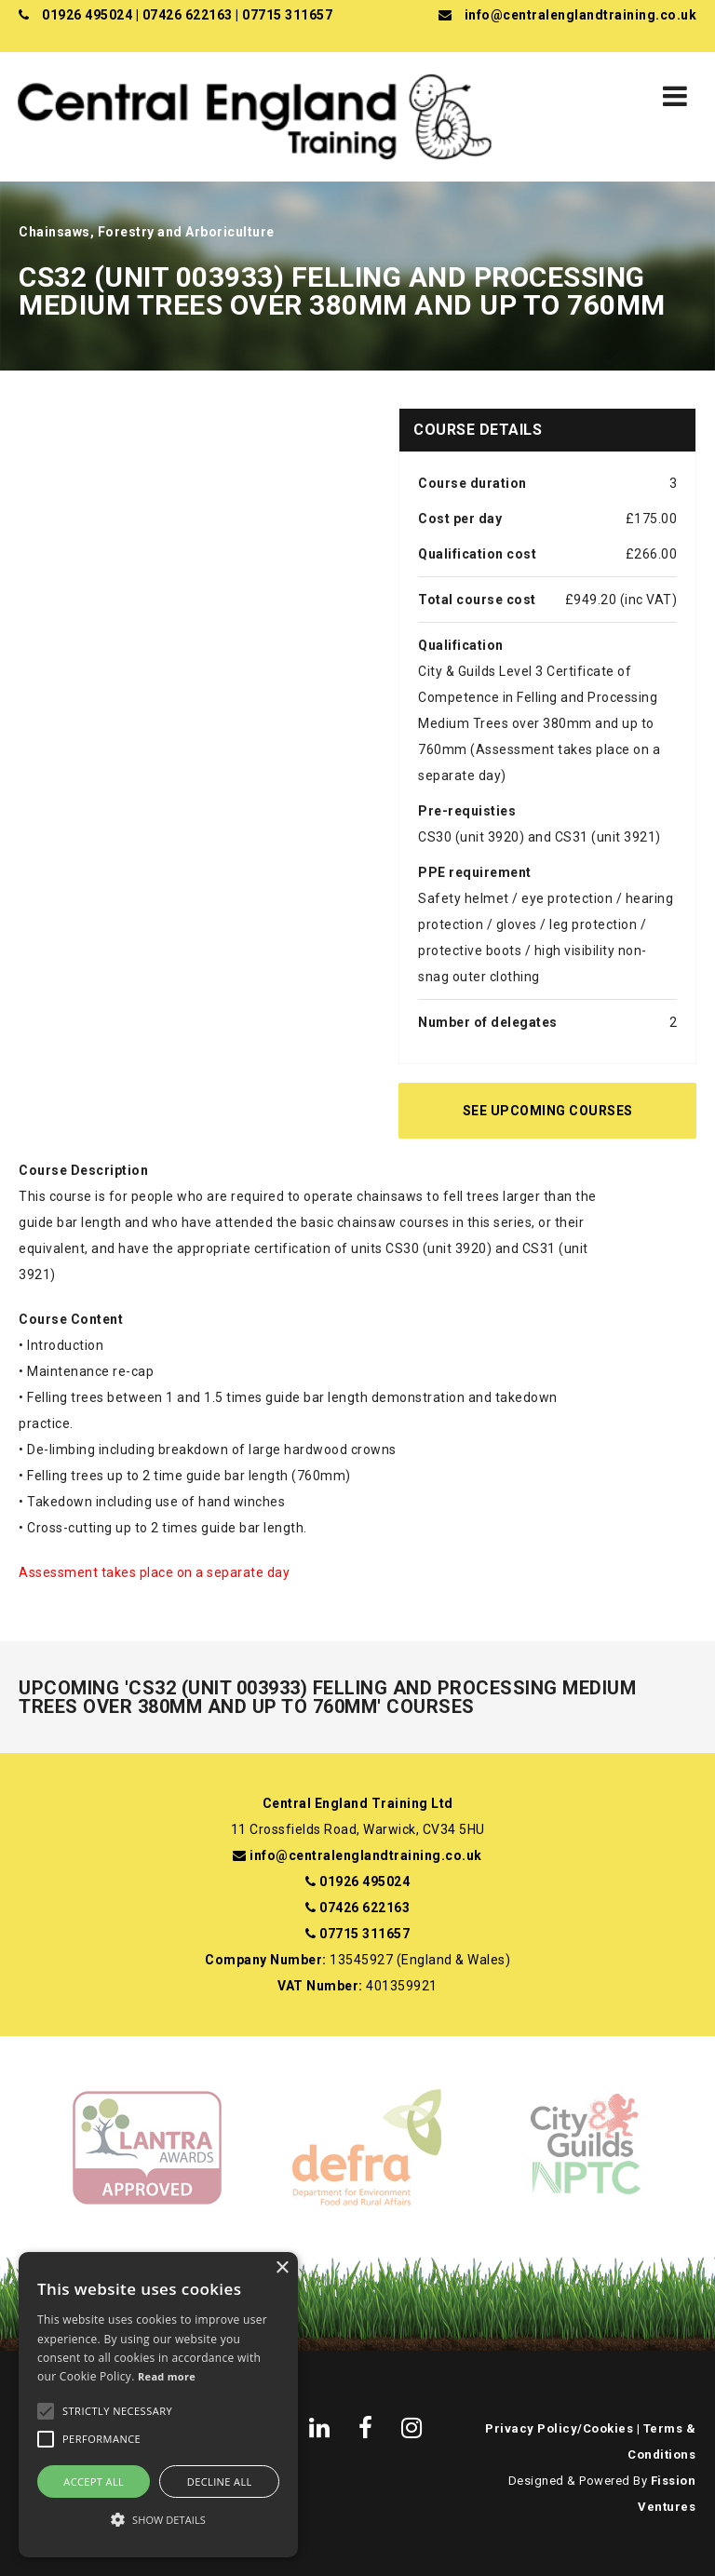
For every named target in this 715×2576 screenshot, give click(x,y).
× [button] (282, 2268)
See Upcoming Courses (548, 1110)
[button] (158, 2520)
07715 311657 (287, 14)
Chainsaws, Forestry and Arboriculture (147, 231)
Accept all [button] (93, 2481)
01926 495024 (87, 14)
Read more (167, 2376)
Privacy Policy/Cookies (559, 2428)
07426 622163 (187, 14)
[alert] (158, 2404)
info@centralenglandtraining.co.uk (581, 14)
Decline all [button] (219, 2481)
